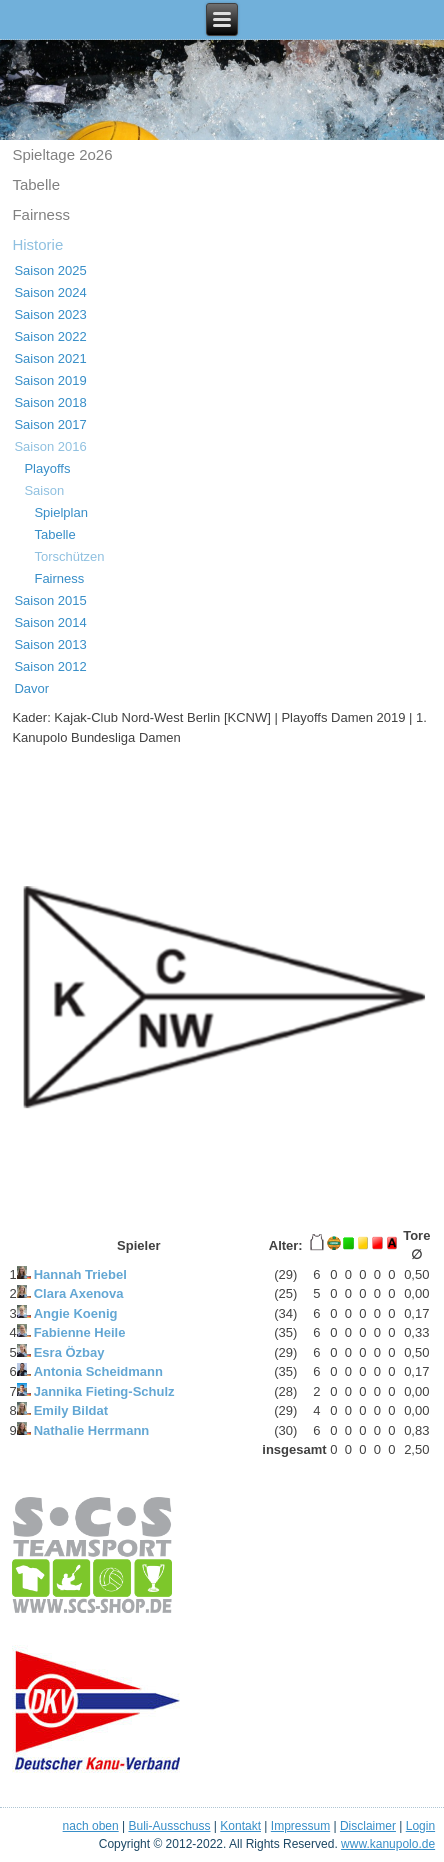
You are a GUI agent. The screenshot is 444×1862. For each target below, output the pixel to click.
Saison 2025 (50, 270)
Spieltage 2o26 (62, 154)
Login (420, 1826)
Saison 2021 (50, 358)
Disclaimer (368, 1826)
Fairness (41, 214)
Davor (31, 688)
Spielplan (61, 512)
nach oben (91, 1826)
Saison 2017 (50, 424)
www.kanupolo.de (388, 1844)
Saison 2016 (50, 446)
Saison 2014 (50, 622)
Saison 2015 (50, 600)
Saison (44, 490)
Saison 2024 (50, 292)
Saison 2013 (50, 644)
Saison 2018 (50, 402)
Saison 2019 (50, 380)
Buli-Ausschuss (169, 1826)
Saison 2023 (50, 314)
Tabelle (36, 184)
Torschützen (69, 556)
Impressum (300, 1826)
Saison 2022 (50, 336)
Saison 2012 (50, 666)
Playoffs (47, 468)
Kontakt (240, 1826)
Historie (37, 244)
